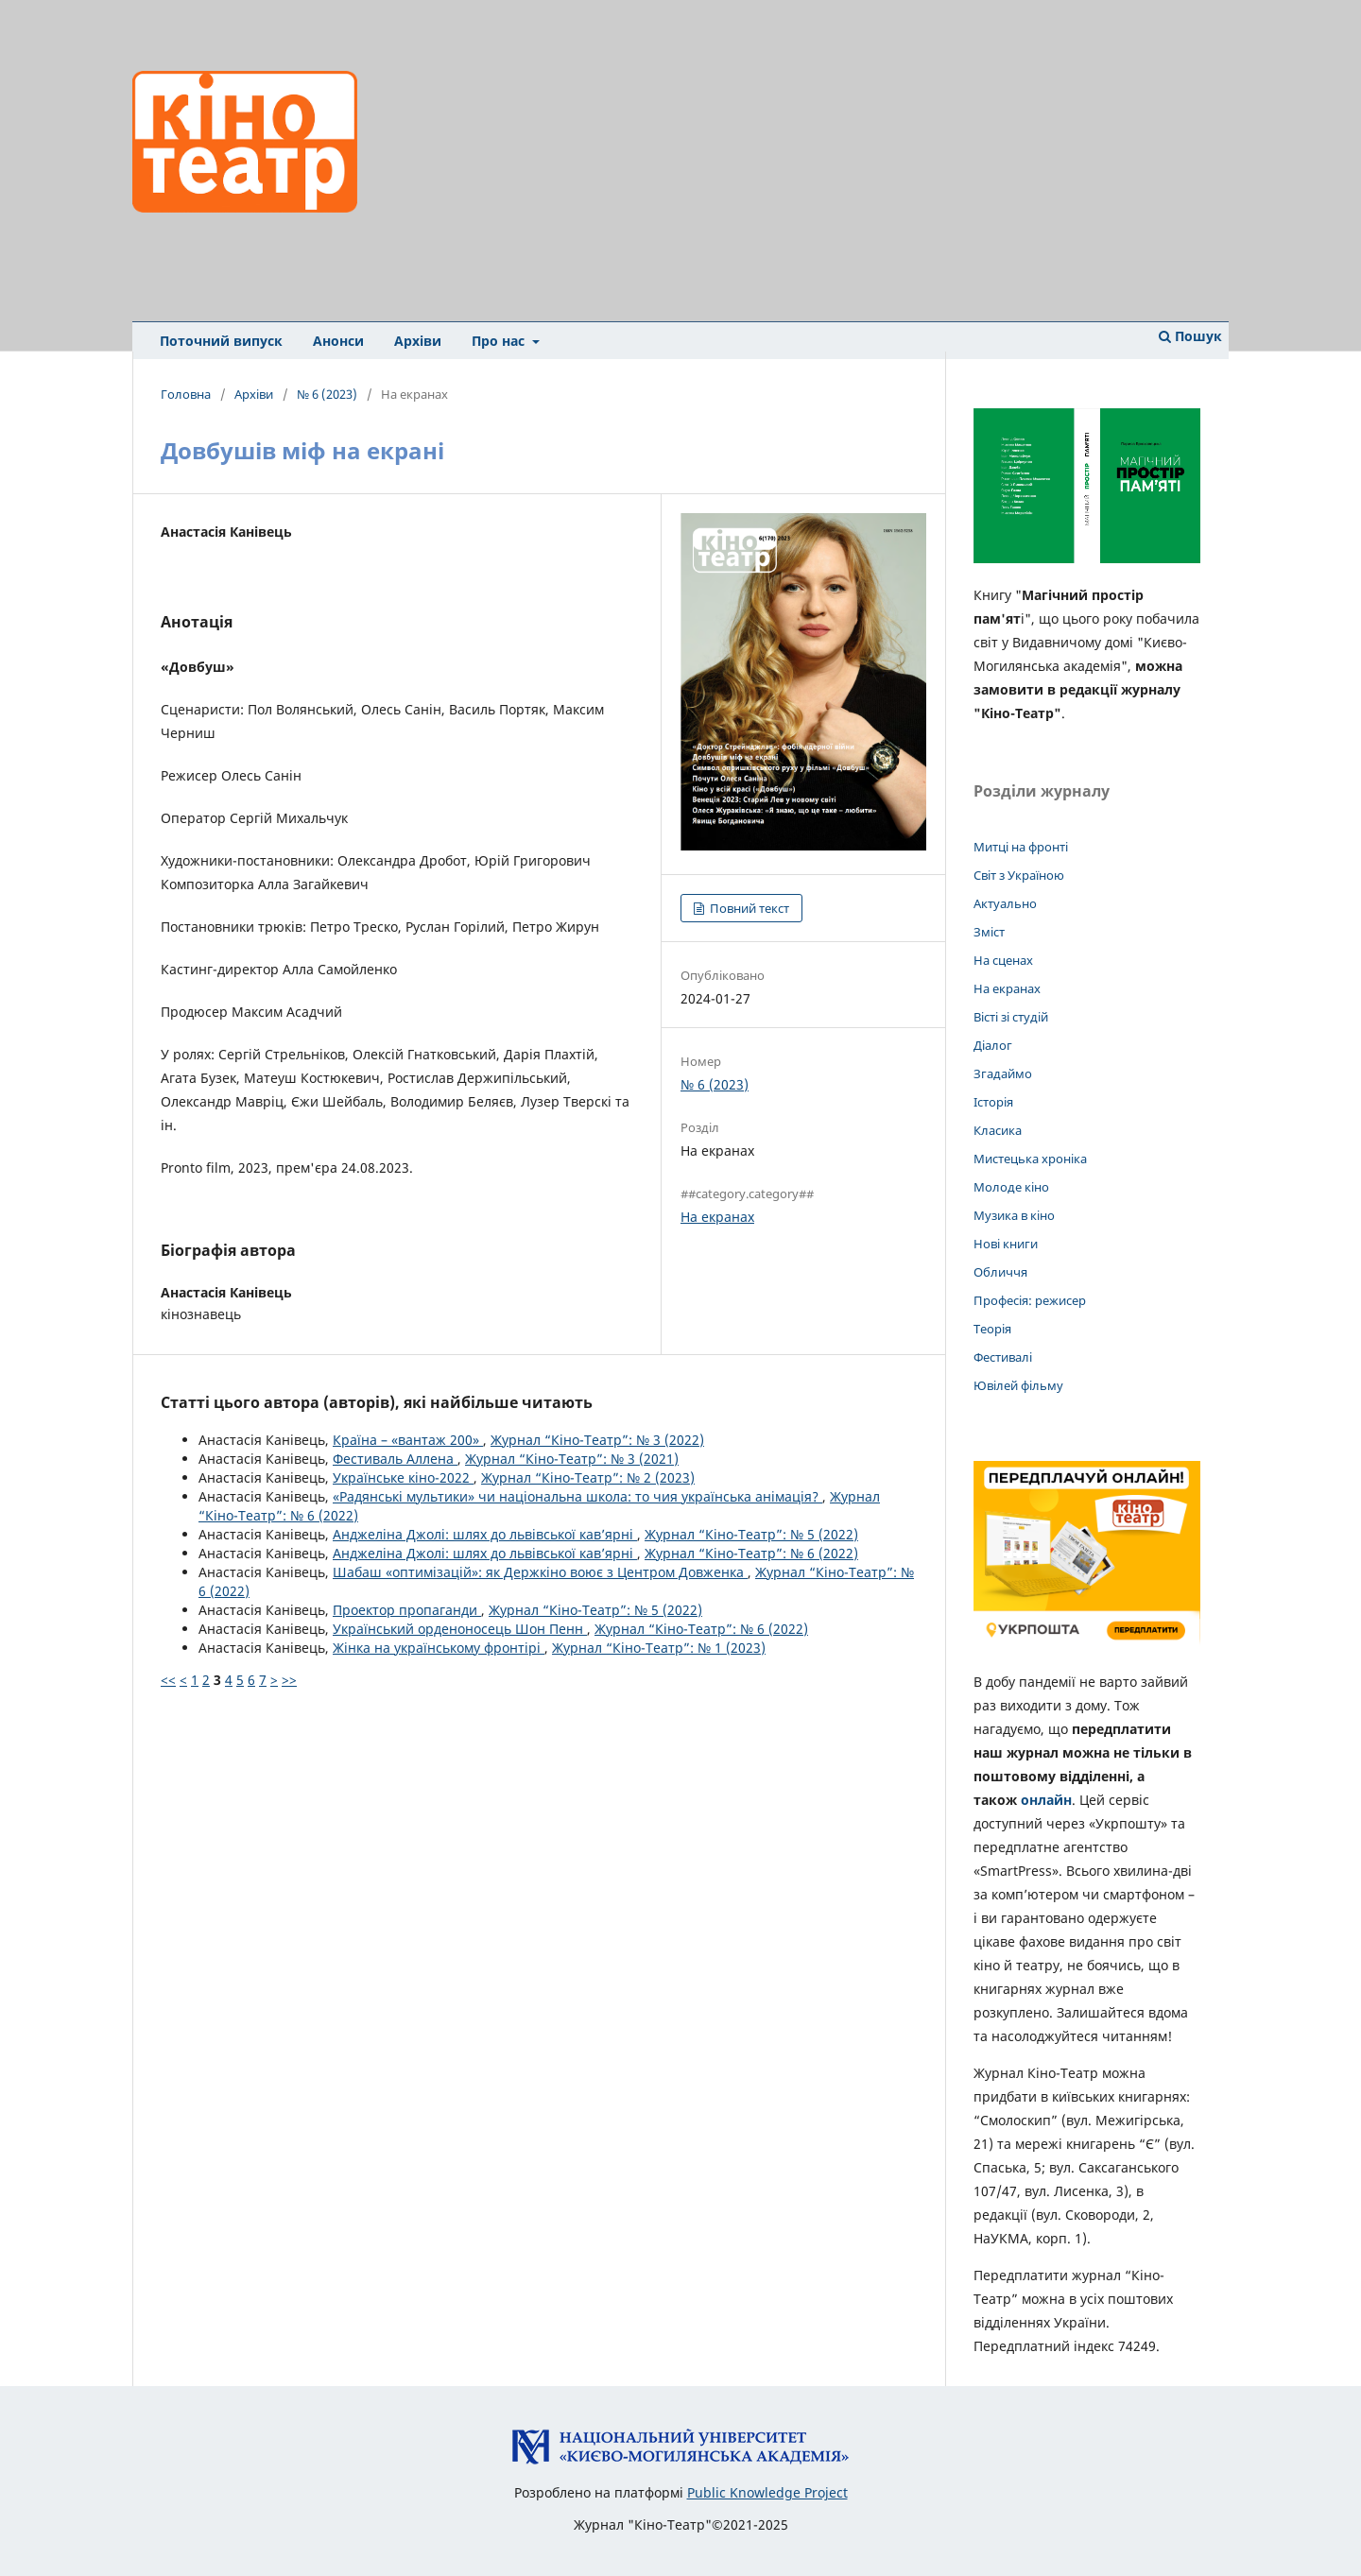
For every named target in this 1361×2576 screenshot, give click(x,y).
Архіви (417, 341)
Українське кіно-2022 (403, 1477)
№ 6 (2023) (327, 394)
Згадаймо (1002, 1073)
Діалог (992, 1045)
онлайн (1046, 1800)
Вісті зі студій (1010, 1016)
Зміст (989, 931)
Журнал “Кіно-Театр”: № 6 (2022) (751, 1553)
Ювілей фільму (1018, 1385)
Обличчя (1000, 1271)
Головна (186, 394)
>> (289, 1680)
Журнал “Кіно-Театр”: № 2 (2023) (588, 1477)
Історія (993, 1101)
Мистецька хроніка (1030, 1158)
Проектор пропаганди (407, 1610)
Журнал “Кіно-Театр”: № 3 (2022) (597, 1440)
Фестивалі (1002, 1356)
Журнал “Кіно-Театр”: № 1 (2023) (659, 1648)
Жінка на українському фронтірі (438, 1648)
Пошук (1190, 336)
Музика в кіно (1014, 1215)
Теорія (992, 1328)
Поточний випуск (221, 341)
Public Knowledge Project (767, 2492)
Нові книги (1005, 1243)
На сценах (1003, 960)
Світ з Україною (1018, 875)
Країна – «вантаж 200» (408, 1440)
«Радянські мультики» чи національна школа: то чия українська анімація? (577, 1496)
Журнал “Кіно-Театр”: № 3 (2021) (572, 1459)
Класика (997, 1130)
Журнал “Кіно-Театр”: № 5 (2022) (751, 1534)
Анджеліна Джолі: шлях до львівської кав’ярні (485, 1534)
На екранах (717, 1217)
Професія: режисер (1029, 1300)
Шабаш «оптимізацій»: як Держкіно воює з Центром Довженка (540, 1572)
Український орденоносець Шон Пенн (460, 1629)
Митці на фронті (1020, 846)
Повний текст (748, 908)
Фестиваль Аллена (395, 1459)
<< (168, 1680)
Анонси (338, 341)
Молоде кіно (1011, 1186)
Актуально (1005, 903)
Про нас (500, 341)
